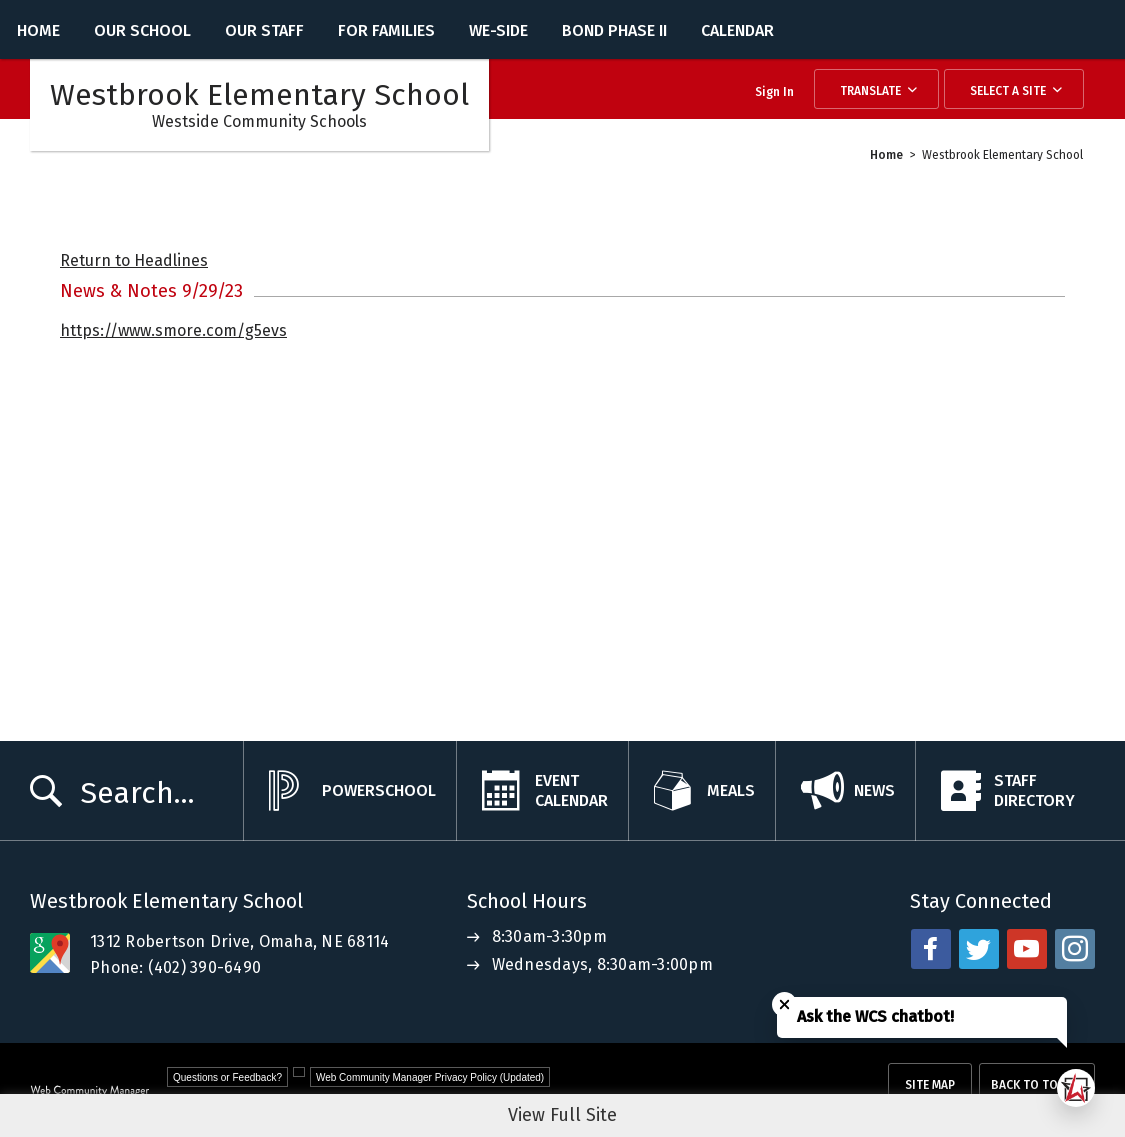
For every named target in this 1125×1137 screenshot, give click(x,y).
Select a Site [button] (1008, 91)
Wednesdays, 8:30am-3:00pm (602, 964)
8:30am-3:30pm (549, 936)
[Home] (38, 29)
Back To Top (1028, 1085)
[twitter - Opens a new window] (979, 949)
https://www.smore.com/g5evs (173, 330)
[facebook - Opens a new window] (931, 949)
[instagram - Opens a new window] (1075, 949)
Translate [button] (870, 91)
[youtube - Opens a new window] (1027, 949)
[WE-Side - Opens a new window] (498, 29)
